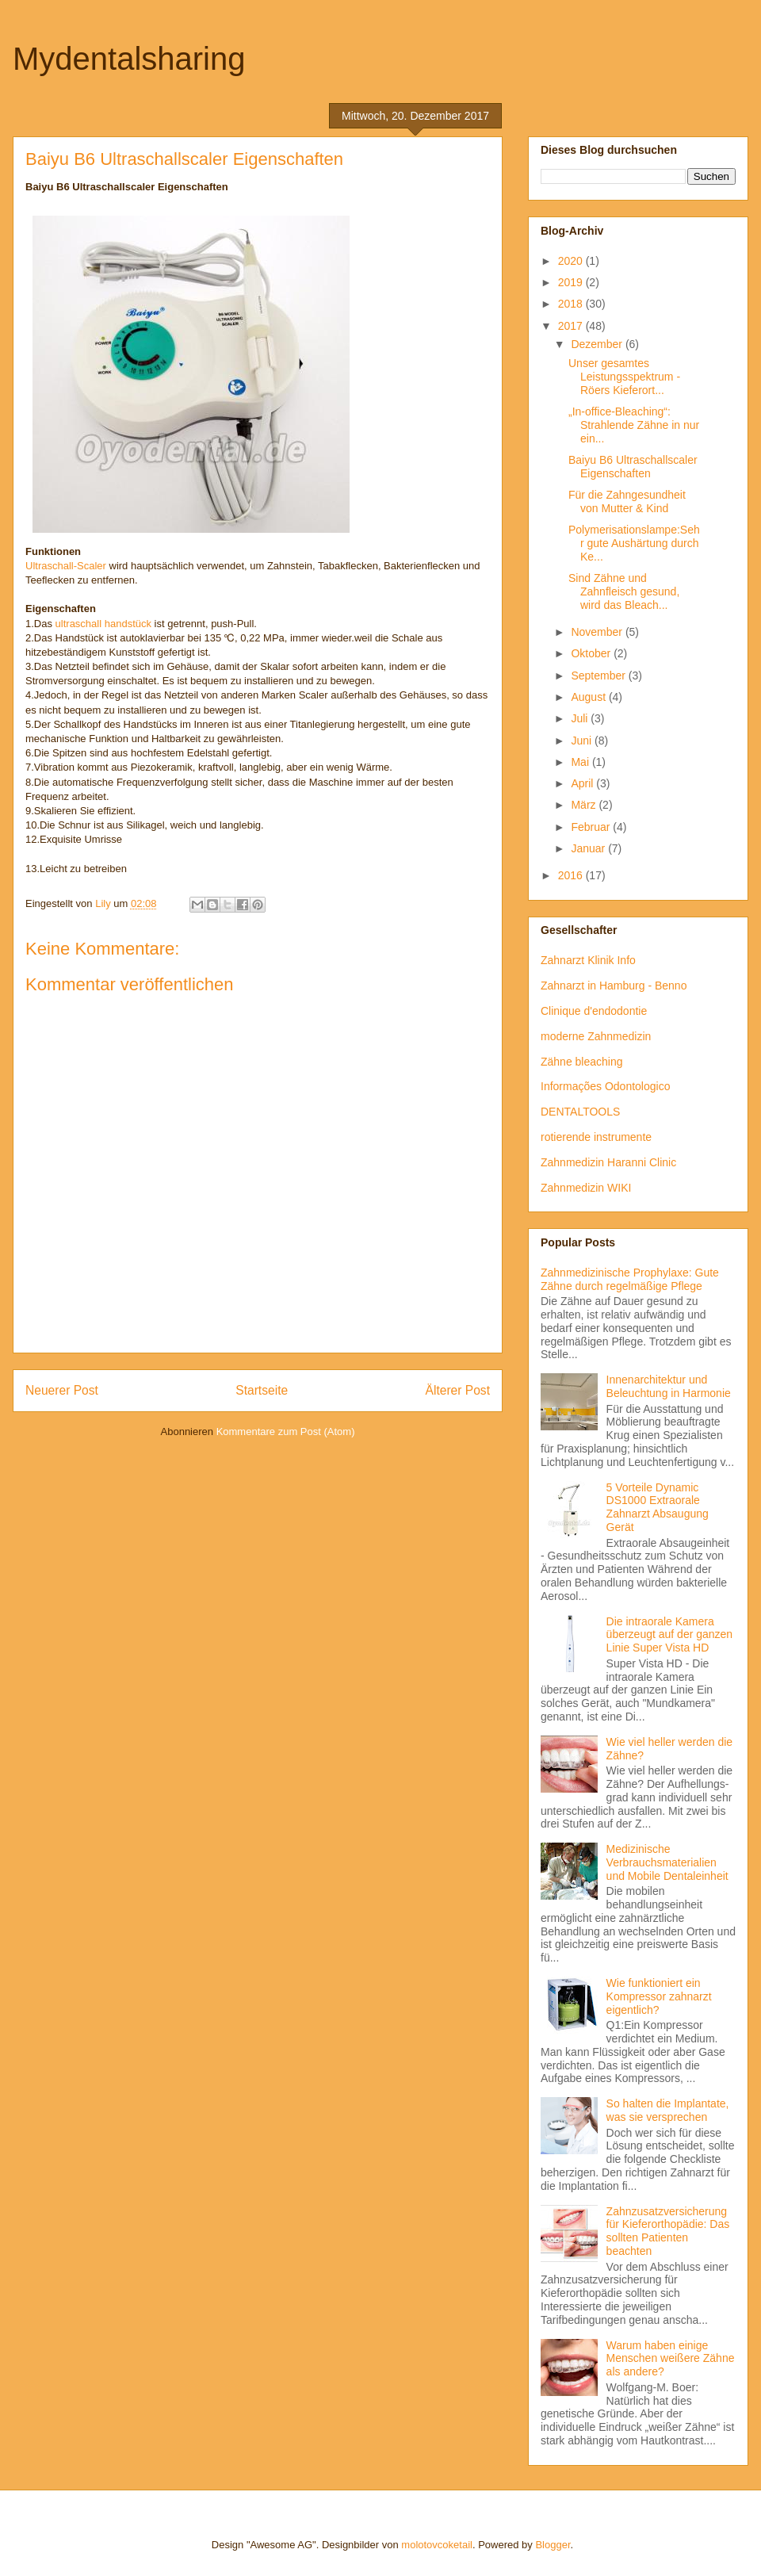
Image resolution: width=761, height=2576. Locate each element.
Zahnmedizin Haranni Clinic (608, 1162)
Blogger (552, 2545)
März (584, 804)
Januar (589, 848)
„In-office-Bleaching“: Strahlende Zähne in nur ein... (633, 425)
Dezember (598, 344)
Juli (581, 718)
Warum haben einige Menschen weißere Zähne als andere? (670, 2359)
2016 (572, 875)
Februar (592, 827)
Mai (581, 762)
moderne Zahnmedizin (596, 1036)
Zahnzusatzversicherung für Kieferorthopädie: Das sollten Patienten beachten (668, 2231)
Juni (583, 740)
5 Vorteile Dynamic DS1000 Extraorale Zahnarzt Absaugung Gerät (657, 1507)
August (589, 697)
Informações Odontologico (605, 1086)
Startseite (261, 1390)
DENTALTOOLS (580, 1111)
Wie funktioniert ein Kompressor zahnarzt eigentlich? (659, 1996)
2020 (572, 261)
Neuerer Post (61, 1390)
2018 (572, 303)
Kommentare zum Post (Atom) (285, 1431)
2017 (572, 326)
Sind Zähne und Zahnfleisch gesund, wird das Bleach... (623, 591)
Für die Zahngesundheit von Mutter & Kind (627, 501)
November (598, 632)
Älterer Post (458, 1390)
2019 (572, 282)
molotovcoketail (436, 2545)
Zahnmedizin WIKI (586, 1187)
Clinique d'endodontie (594, 1011)
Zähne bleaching (582, 1061)
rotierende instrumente (596, 1137)
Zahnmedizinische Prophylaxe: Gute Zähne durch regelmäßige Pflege (630, 1279)
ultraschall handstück (103, 624)
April (583, 783)
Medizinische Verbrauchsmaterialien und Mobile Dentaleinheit (667, 1862)
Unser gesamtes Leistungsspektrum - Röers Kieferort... (624, 376)
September (599, 675)
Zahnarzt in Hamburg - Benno (613, 985)
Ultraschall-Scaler (65, 566)
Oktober (592, 653)
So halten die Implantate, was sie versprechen (667, 2110)
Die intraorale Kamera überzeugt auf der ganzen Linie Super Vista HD (669, 1635)
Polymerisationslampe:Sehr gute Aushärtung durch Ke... (634, 543)
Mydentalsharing (129, 58)
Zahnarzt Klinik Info (588, 960)
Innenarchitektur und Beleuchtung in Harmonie (668, 1386)
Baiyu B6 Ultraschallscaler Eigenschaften (633, 467)
